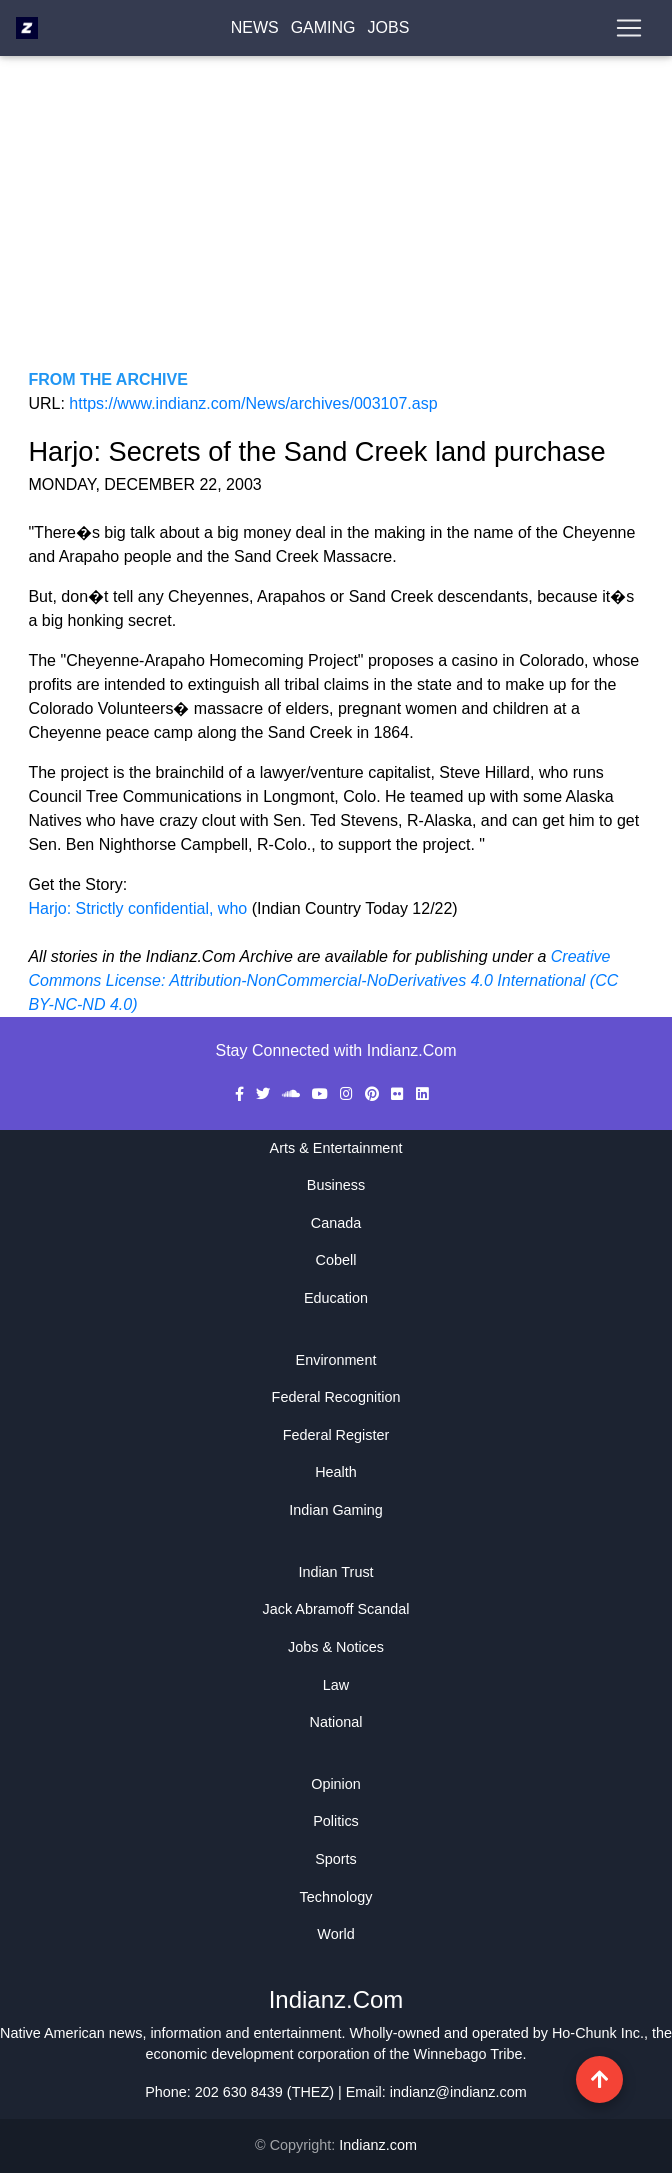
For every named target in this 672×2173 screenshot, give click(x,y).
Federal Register (336, 1435)
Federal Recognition (336, 1397)
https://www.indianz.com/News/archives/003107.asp (253, 403)
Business (336, 1185)
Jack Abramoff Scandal (336, 1609)
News (255, 31)
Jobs (389, 31)
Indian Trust (335, 1572)
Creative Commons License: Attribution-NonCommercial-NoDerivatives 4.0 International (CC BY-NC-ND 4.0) (323, 980)
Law (336, 1685)
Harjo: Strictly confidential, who (139, 908)
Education (336, 1298)
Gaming (323, 31)
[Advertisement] (335, 228)
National (336, 1722)
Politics (336, 1821)
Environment (336, 1360)
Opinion (336, 1784)
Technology (336, 1897)
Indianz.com (378, 2145)
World (335, 1934)
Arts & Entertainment (336, 1148)
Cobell (336, 1260)
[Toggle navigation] (629, 32)
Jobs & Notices (336, 1647)
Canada (336, 1223)
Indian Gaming (336, 1510)
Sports (336, 1859)
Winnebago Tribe (468, 2054)
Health (336, 1472)
